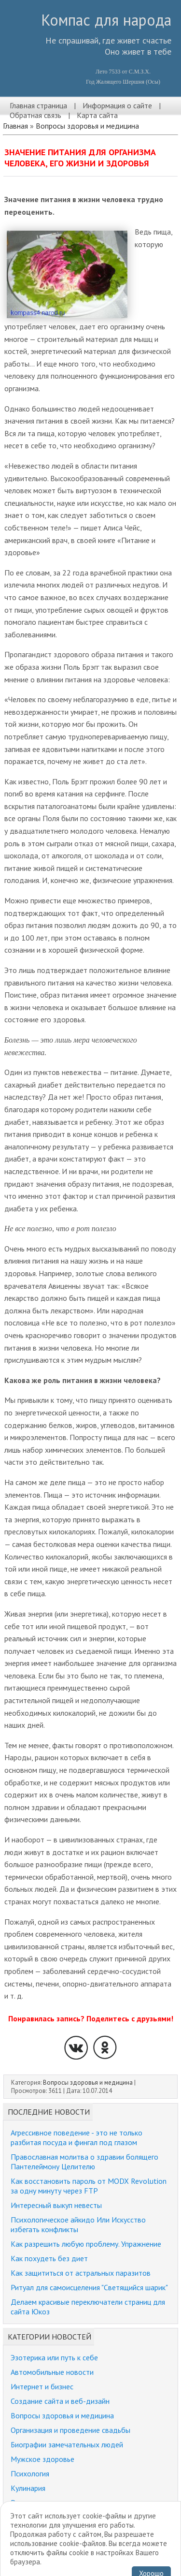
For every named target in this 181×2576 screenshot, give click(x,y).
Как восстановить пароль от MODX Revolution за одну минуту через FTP (89, 2185)
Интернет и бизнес (42, 2386)
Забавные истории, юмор (52, 2517)
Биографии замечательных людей (67, 2444)
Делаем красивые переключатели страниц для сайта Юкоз (88, 2306)
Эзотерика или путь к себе (54, 2357)
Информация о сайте (117, 105)
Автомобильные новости (52, 2372)
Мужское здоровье (42, 2459)
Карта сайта (97, 115)
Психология (30, 2473)
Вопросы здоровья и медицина (87, 126)
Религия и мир (33, 2502)
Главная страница (38, 105)
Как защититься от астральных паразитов (81, 2273)
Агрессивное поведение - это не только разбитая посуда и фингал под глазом (76, 2137)
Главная (15, 126)
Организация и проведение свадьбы (70, 2430)
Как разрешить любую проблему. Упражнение (86, 2244)
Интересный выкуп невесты (56, 2205)
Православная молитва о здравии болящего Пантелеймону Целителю (84, 2161)
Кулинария (28, 2488)
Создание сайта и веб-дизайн (60, 2401)
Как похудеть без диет (49, 2258)
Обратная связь (35, 115)
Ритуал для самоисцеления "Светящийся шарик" (89, 2287)
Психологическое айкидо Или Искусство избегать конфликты (78, 2224)
